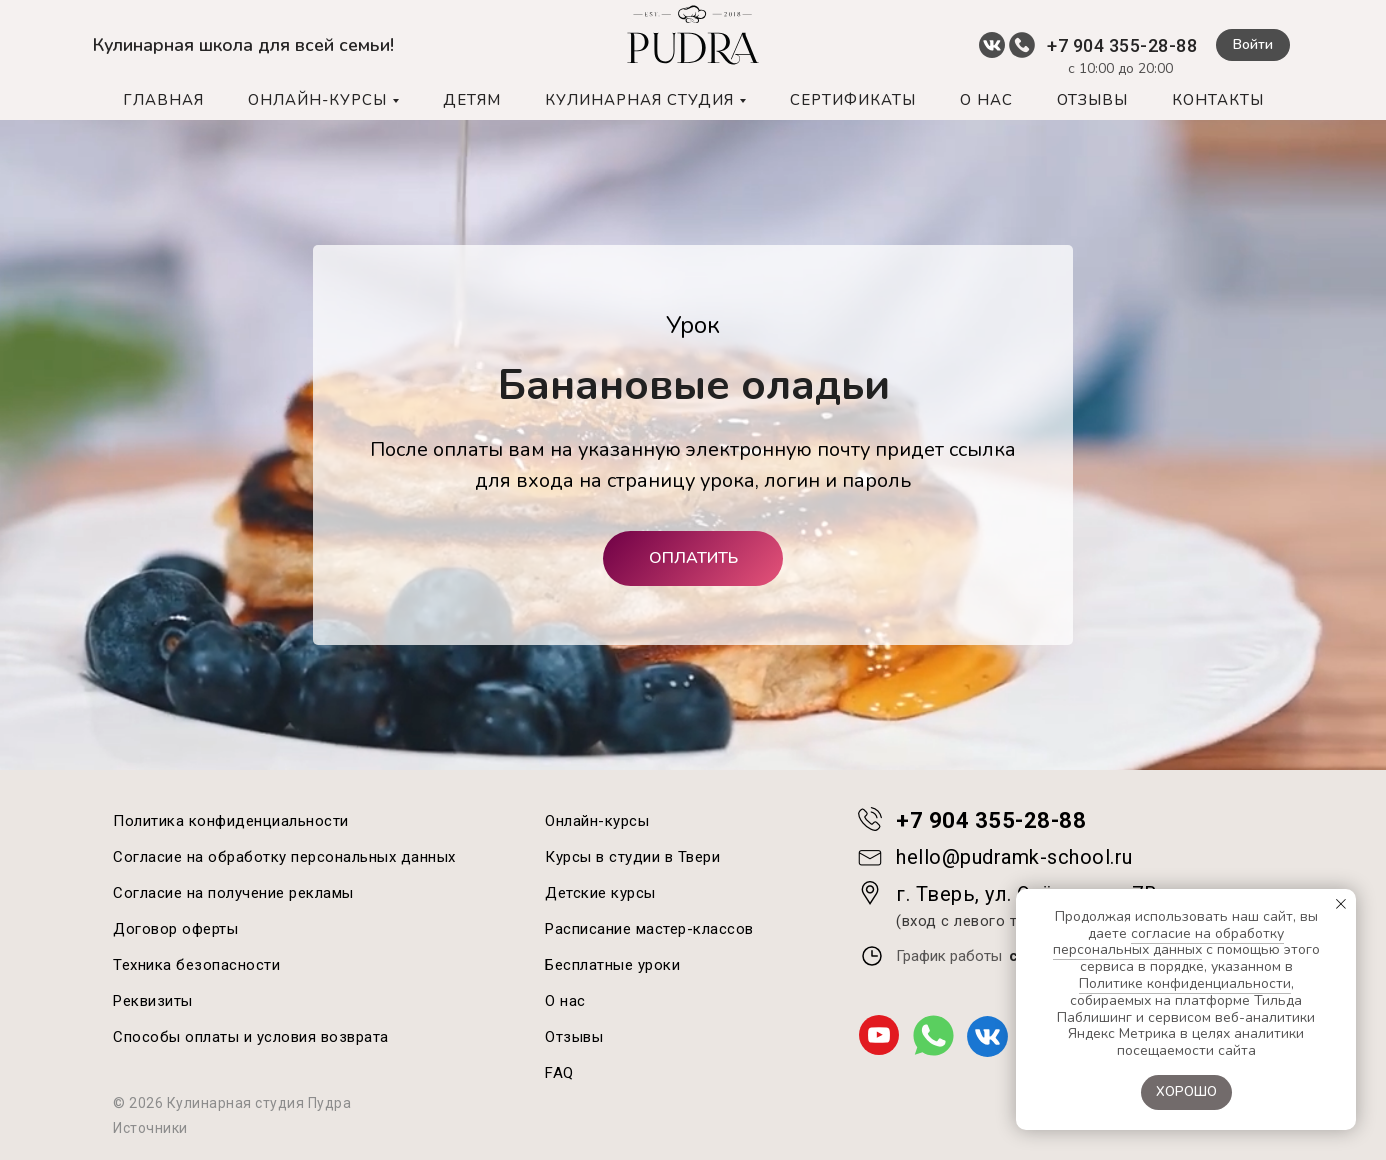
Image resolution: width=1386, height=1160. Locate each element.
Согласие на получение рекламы (233, 893)
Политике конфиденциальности (1185, 983)
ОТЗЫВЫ (1092, 100)
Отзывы (574, 1037)
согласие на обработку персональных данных (1169, 942)
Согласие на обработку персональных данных (284, 857)
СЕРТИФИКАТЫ (853, 100)
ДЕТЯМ (472, 100)
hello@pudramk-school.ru (1014, 857)
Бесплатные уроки (612, 965)
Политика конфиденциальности (231, 821)
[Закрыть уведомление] (1341, 904)
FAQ (559, 1073)
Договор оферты (175, 929)
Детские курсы (600, 893)
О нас (565, 1001)
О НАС (986, 100)
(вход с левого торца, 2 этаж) (1005, 921)
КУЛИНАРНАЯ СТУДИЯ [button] (639, 100)
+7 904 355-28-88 (1122, 45)
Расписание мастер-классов (649, 929)
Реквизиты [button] (153, 1001)
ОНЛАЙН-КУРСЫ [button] (317, 100)
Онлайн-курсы (597, 821)
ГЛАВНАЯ (163, 100)
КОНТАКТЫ (1218, 100)
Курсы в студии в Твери (632, 857)
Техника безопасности (196, 965)
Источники (150, 1128)
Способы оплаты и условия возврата (251, 1037)
